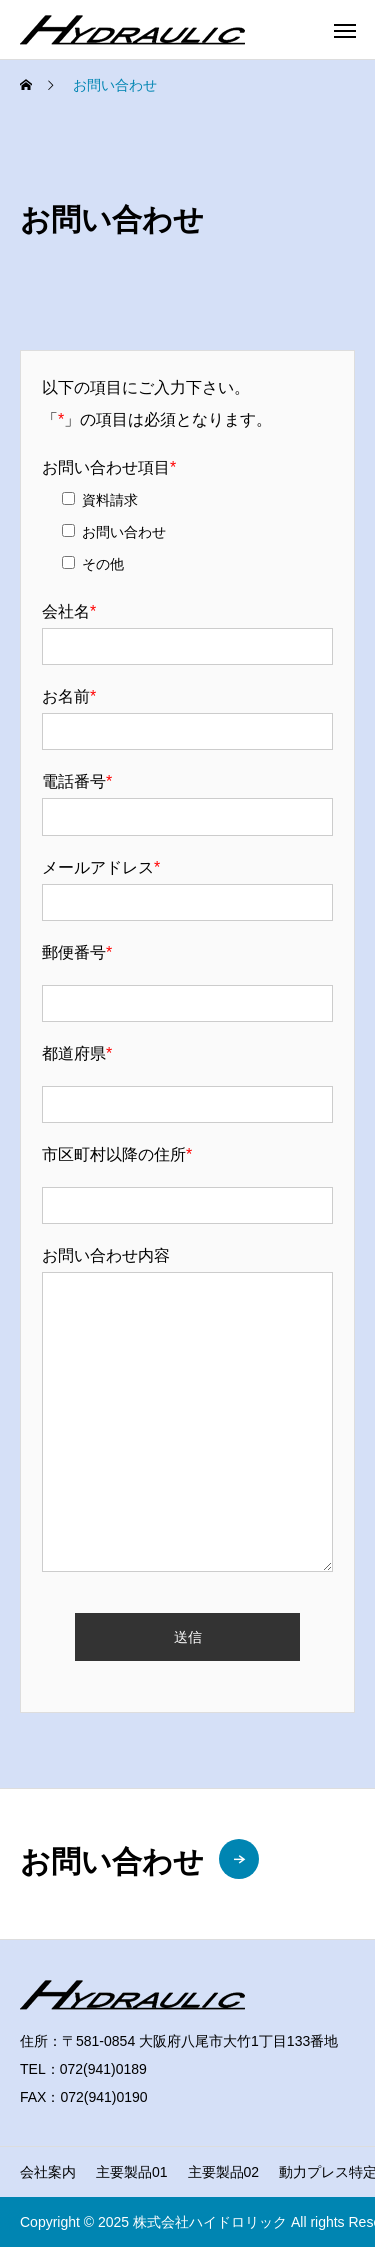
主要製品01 (132, 2172)
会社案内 (48, 2172)
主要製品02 (224, 2172)
